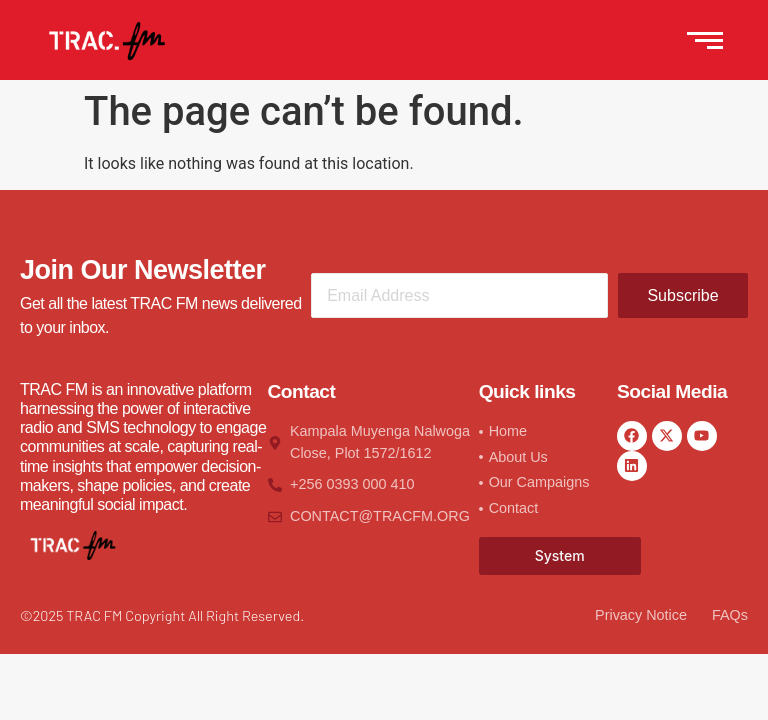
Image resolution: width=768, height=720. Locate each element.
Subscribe (682, 295)
